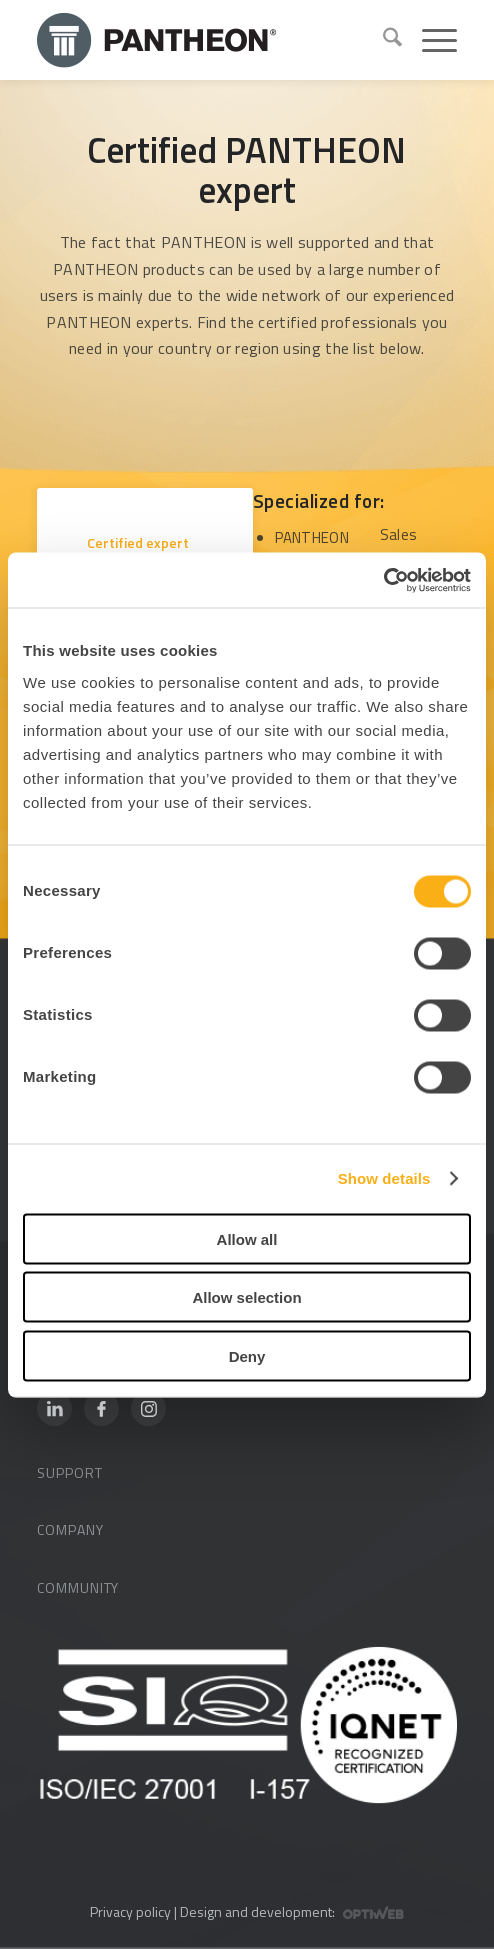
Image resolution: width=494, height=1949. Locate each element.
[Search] (382, 40)
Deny (247, 1355)
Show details (384, 1178)
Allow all (247, 1238)
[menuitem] (382, 40)
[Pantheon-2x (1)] (202, 40)
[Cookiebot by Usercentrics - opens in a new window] (383, 580)
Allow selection (246, 1297)
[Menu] (429, 40)
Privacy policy (130, 1911)
